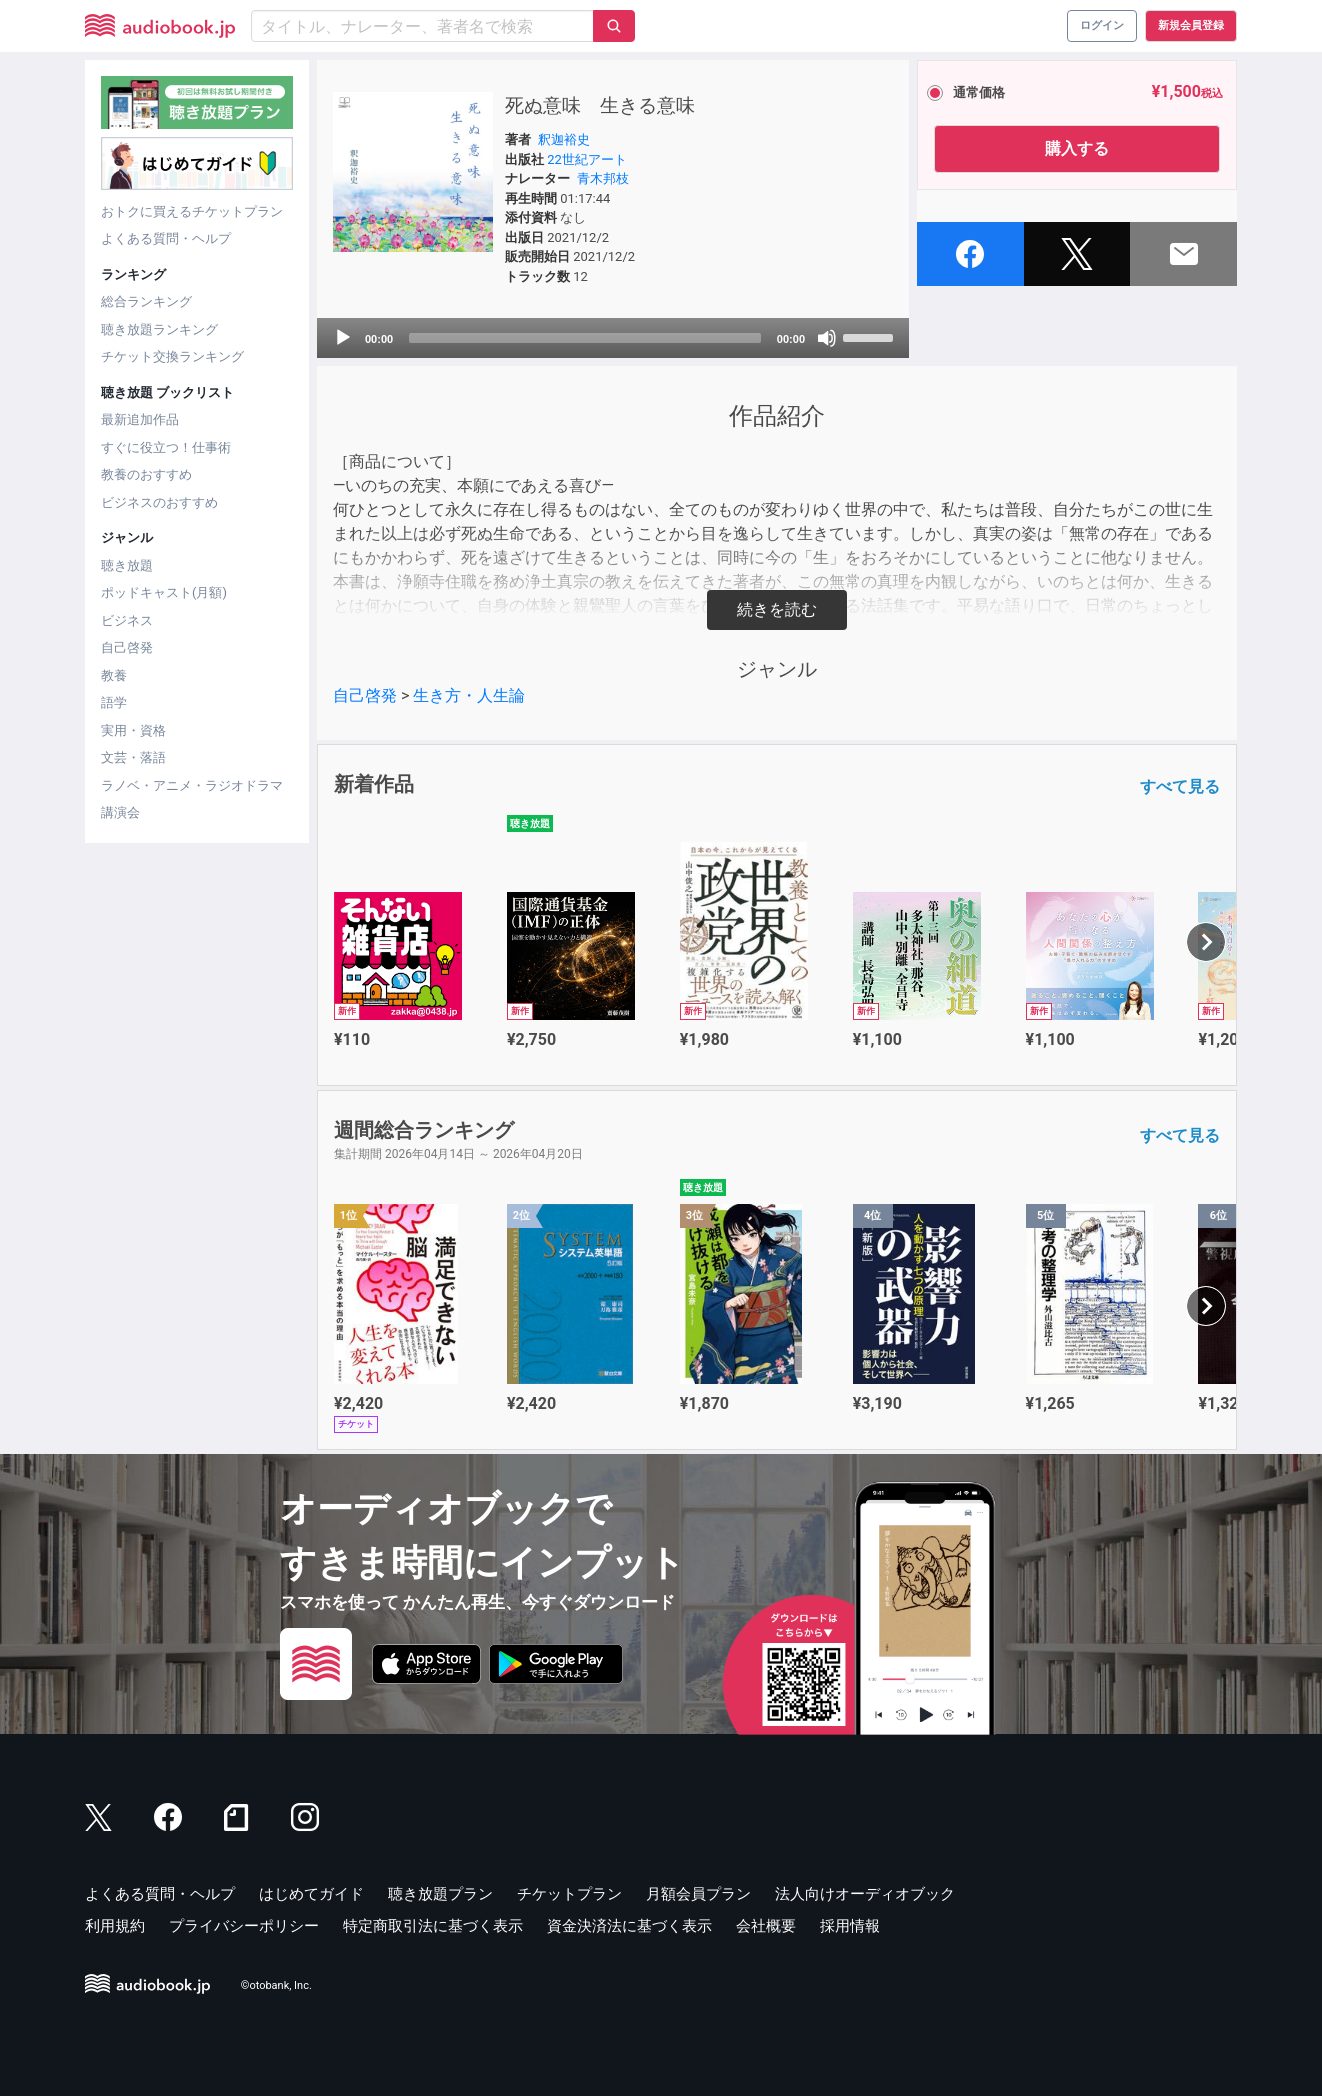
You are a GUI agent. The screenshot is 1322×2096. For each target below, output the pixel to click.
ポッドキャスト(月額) (164, 592)
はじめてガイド (311, 1894)
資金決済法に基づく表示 (629, 1926)
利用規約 (115, 1926)
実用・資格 (133, 730)
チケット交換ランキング (172, 356)
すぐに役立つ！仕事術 (166, 447)
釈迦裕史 (564, 139)
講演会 (120, 812)
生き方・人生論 (469, 695)
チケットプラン (569, 1894)
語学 (114, 702)
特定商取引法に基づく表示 (433, 1926)
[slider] (585, 338)
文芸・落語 (133, 757)
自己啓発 (127, 647)
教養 (114, 675)
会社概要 (766, 1926)
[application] (613, 338)
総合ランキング (146, 301)
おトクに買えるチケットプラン (192, 211)
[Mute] (827, 338)
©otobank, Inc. (276, 1986)
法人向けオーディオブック (865, 1894)
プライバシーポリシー (244, 1926)
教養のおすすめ (146, 474)
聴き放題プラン (440, 1894)
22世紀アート (587, 159)
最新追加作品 (140, 419)
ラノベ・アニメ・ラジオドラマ (192, 785)
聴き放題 (127, 565)
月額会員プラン (698, 1894)
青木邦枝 (603, 178)
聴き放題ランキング (159, 329)
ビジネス (127, 620)
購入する (1077, 148)
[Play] (343, 338)
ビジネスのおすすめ (159, 502)
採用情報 (850, 1926)
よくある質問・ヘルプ (166, 238)
